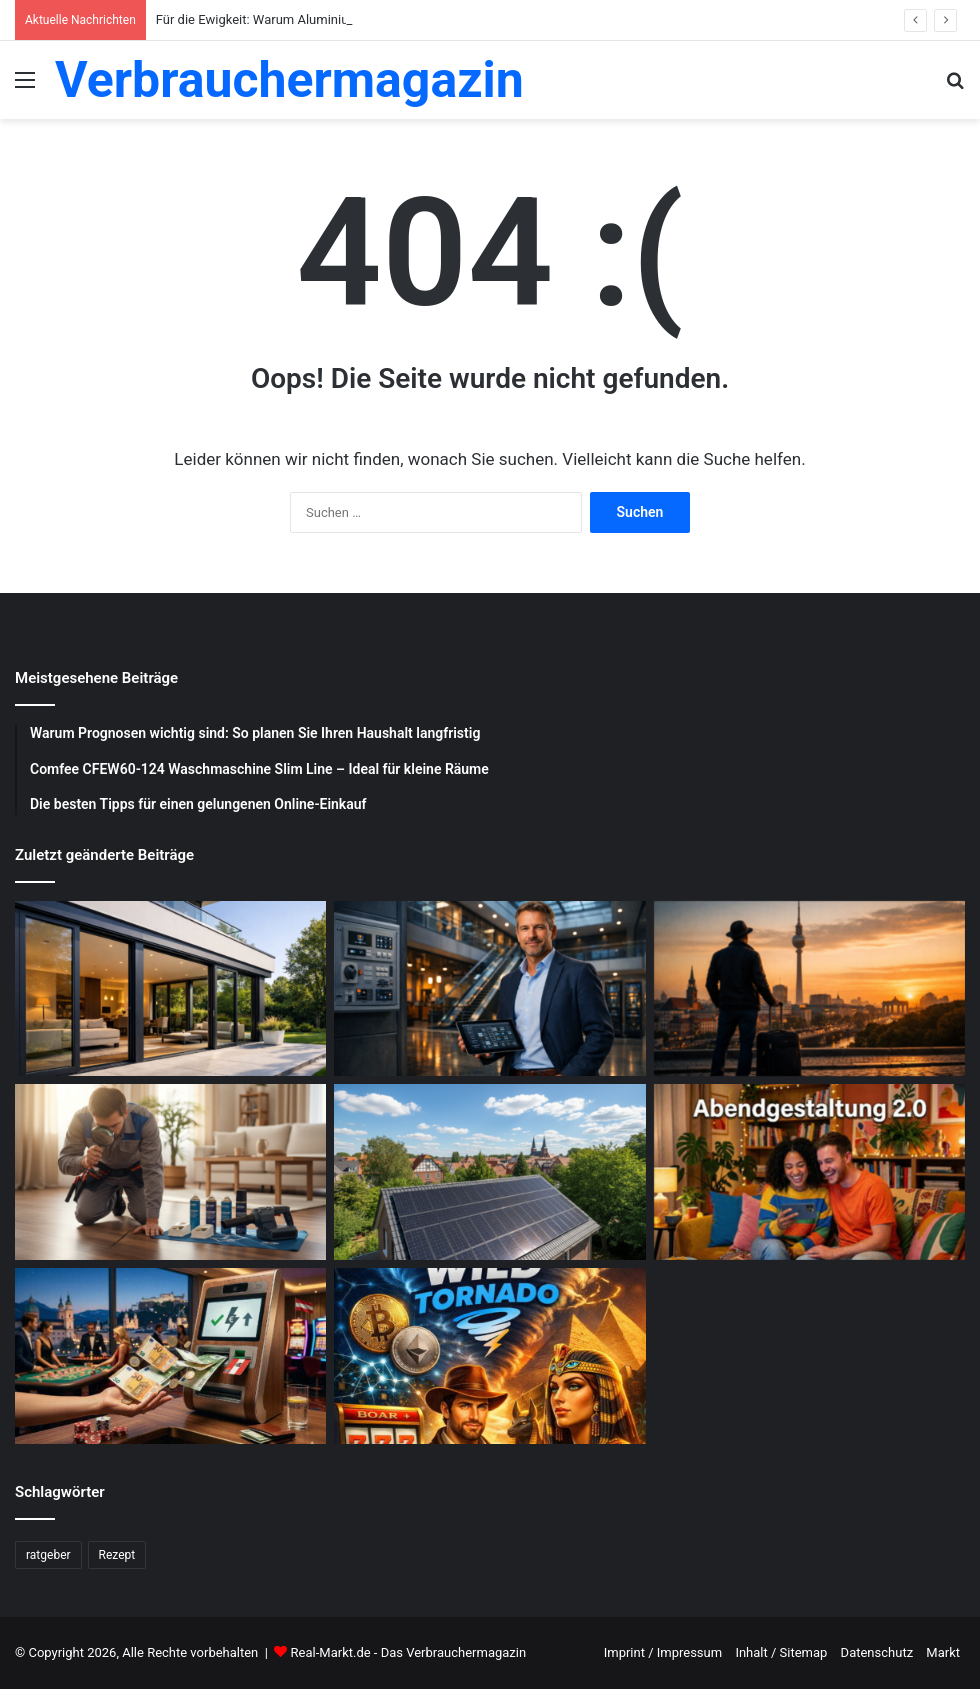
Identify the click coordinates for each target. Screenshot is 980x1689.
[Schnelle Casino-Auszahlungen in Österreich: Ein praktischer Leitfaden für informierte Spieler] (170, 1356)
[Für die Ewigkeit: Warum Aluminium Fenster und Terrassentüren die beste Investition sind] (170, 989)
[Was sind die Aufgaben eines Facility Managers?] (489, 989)
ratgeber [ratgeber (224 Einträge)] (48, 1555)
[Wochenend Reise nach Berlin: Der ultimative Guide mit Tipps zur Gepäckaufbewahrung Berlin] (809, 989)
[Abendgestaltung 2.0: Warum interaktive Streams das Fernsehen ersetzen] (809, 1172)
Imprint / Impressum (663, 1652)
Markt (943, 1652)
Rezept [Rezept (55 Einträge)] (117, 1555)
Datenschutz (877, 1652)
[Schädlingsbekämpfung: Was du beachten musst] (170, 1172)
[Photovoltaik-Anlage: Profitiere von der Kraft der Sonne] (489, 1172)
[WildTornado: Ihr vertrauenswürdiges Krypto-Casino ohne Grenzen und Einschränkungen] (489, 1356)
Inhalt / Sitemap (781, 1652)
